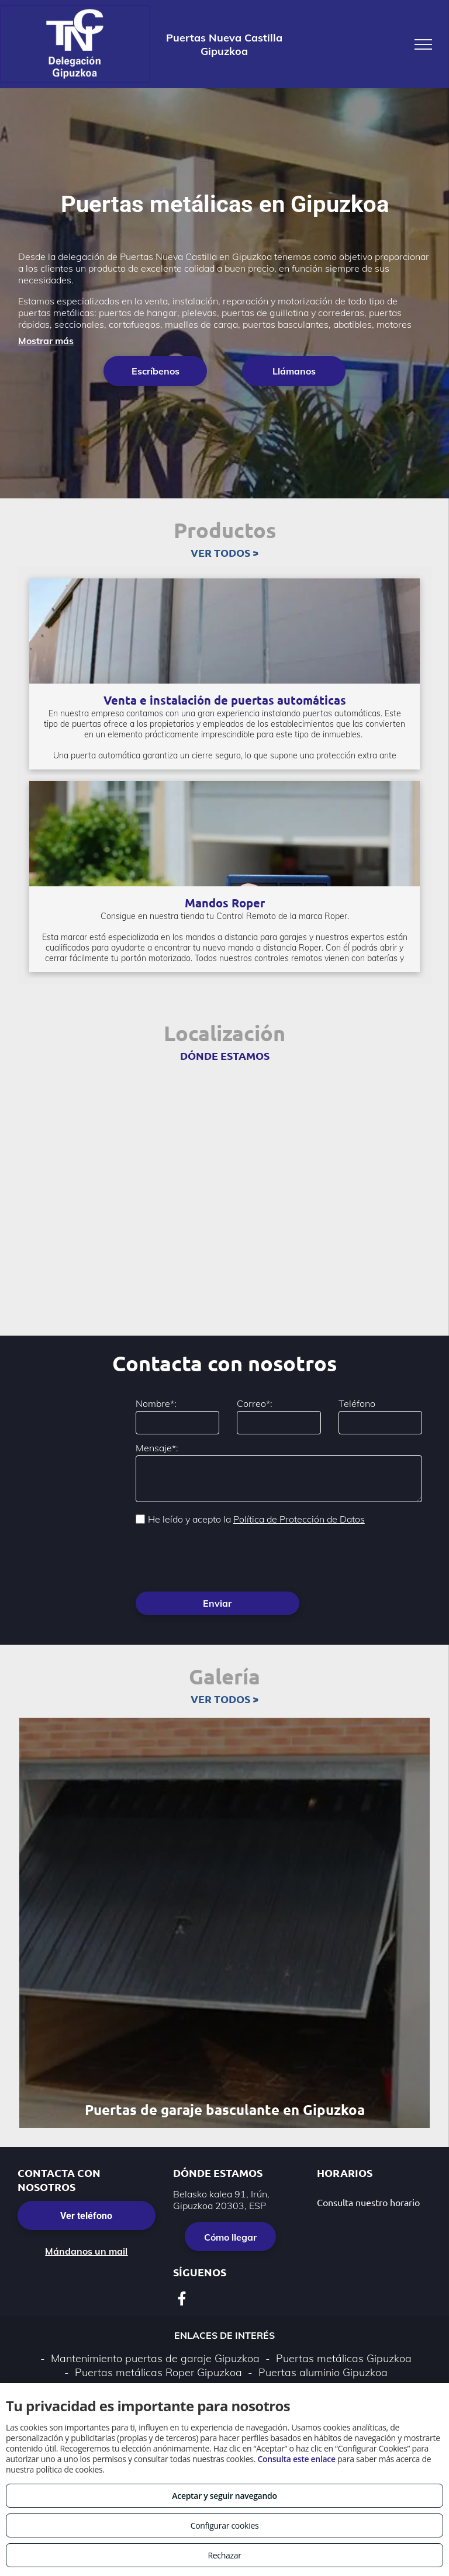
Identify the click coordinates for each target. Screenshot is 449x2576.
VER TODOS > (224, 552)
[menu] (423, 44)
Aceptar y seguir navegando (224, 2495)
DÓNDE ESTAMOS (225, 1055)
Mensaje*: (157, 1448)
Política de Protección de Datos (299, 1519)
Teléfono (357, 1403)
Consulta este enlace (296, 2458)
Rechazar (224, 2555)
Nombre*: (156, 1403)
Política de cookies (303, 2360)
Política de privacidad (209, 2360)
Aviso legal (130, 2360)
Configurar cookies (225, 2525)
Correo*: (254, 1403)
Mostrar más (46, 340)
